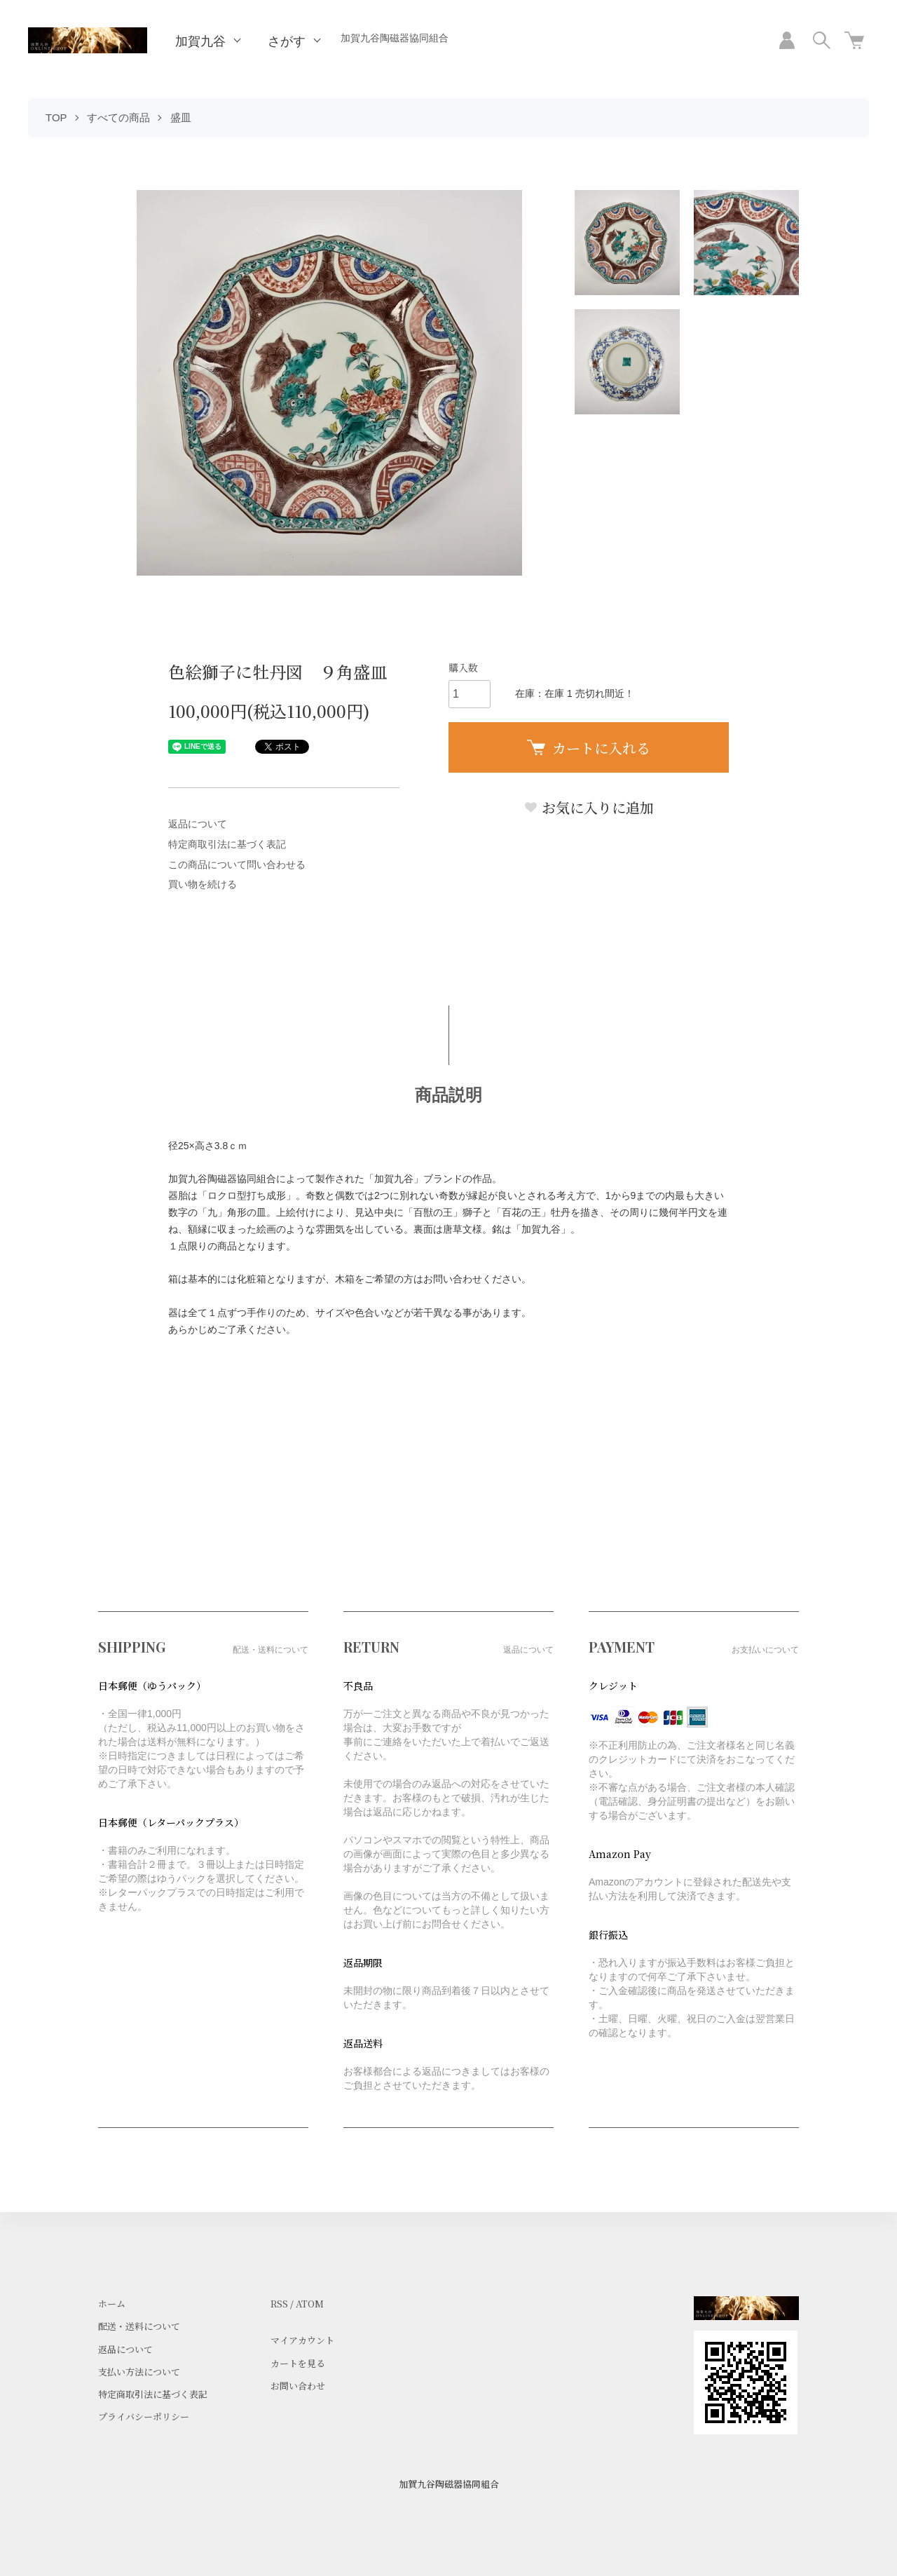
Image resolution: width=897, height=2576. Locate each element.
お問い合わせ (298, 2385)
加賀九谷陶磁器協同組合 (394, 37)
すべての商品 (118, 117)
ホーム (111, 2303)
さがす (287, 40)
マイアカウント (302, 2340)
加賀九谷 (200, 40)
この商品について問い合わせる (237, 864)
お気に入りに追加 (588, 807)
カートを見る (298, 2363)
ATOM (310, 2303)
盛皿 (180, 117)
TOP (56, 117)
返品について (197, 823)
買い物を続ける (202, 884)
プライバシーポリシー (143, 2416)
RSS (279, 2303)
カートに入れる (588, 748)
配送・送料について (139, 2326)
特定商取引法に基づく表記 (227, 844)
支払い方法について (139, 2371)
